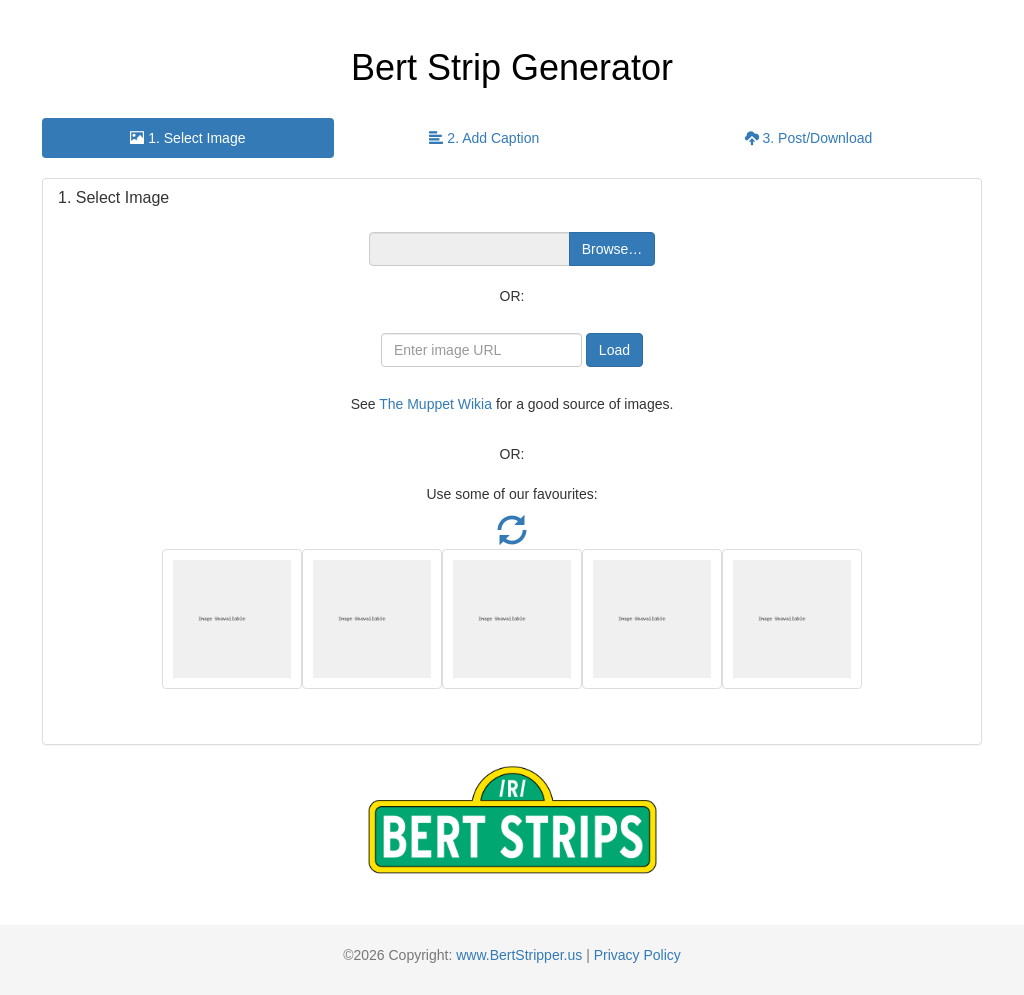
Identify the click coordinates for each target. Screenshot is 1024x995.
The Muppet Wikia (435, 404)
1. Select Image (187, 138)
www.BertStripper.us (519, 955)
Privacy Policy (637, 955)
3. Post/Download (809, 138)
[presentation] (188, 138)
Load (614, 350)
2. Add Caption (484, 138)
